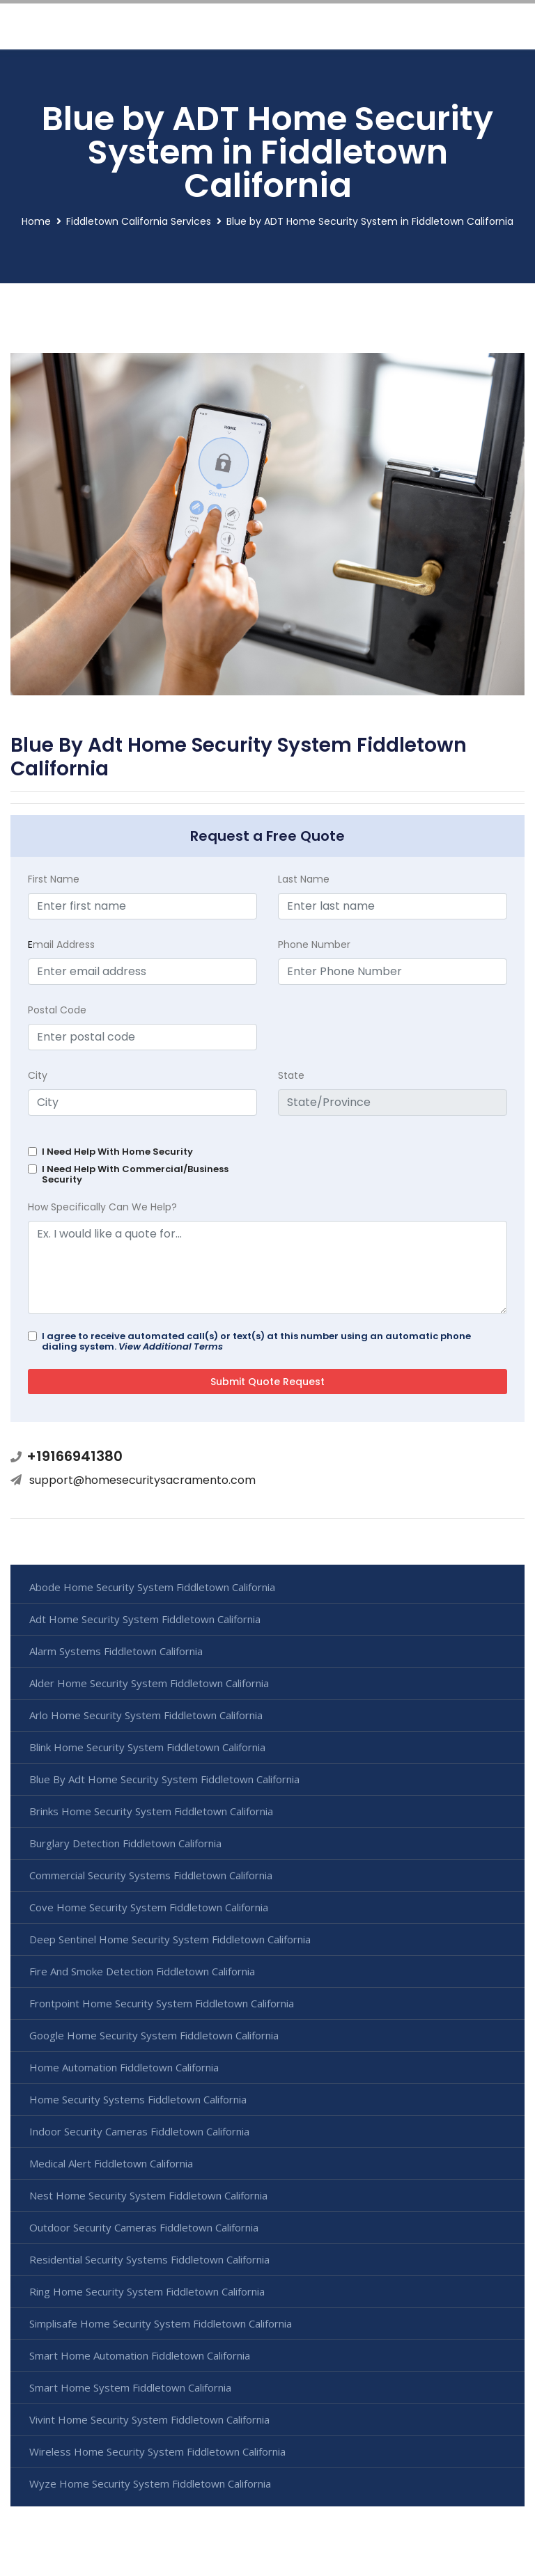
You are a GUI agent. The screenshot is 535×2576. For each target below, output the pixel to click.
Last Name (303, 879)
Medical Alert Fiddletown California (111, 2163)
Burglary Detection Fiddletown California (125, 1843)
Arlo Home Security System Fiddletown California (146, 1715)
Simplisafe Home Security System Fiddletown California (160, 2323)
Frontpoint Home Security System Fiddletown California (161, 2003)
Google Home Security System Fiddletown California (154, 2035)
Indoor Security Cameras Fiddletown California (139, 2131)
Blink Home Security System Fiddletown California (147, 1747)
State (291, 1075)
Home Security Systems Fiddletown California (138, 2099)
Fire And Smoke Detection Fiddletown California (142, 1971)
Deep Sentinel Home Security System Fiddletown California (170, 1939)
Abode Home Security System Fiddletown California (152, 1587)
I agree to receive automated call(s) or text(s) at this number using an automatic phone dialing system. (256, 1341)
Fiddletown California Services (138, 221)
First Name (53, 879)
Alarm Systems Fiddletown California (116, 1651)
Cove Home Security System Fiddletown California (148, 1907)
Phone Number (314, 944)
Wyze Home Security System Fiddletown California (150, 2483)
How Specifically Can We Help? (102, 1207)
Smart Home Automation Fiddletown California (139, 2355)
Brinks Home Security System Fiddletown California (151, 1811)
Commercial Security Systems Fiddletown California (150, 1875)
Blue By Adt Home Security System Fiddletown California (164, 1779)
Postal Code (57, 1010)
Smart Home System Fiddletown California (130, 2387)
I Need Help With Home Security (117, 1151)
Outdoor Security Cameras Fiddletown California (143, 2227)
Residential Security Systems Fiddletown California (149, 2259)
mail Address (61, 944)
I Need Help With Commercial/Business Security (135, 1174)
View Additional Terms (170, 1346)
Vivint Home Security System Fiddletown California (149, 2419)
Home (36, 221)
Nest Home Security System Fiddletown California (148, 2195)
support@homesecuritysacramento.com (142, 1480)
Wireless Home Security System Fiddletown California (157, 2451)
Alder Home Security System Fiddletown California (149, 1683)
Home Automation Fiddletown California (124, 2067)
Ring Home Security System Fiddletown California (147, 2291)
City (37, 1075)
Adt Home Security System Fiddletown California (145, 1619)
